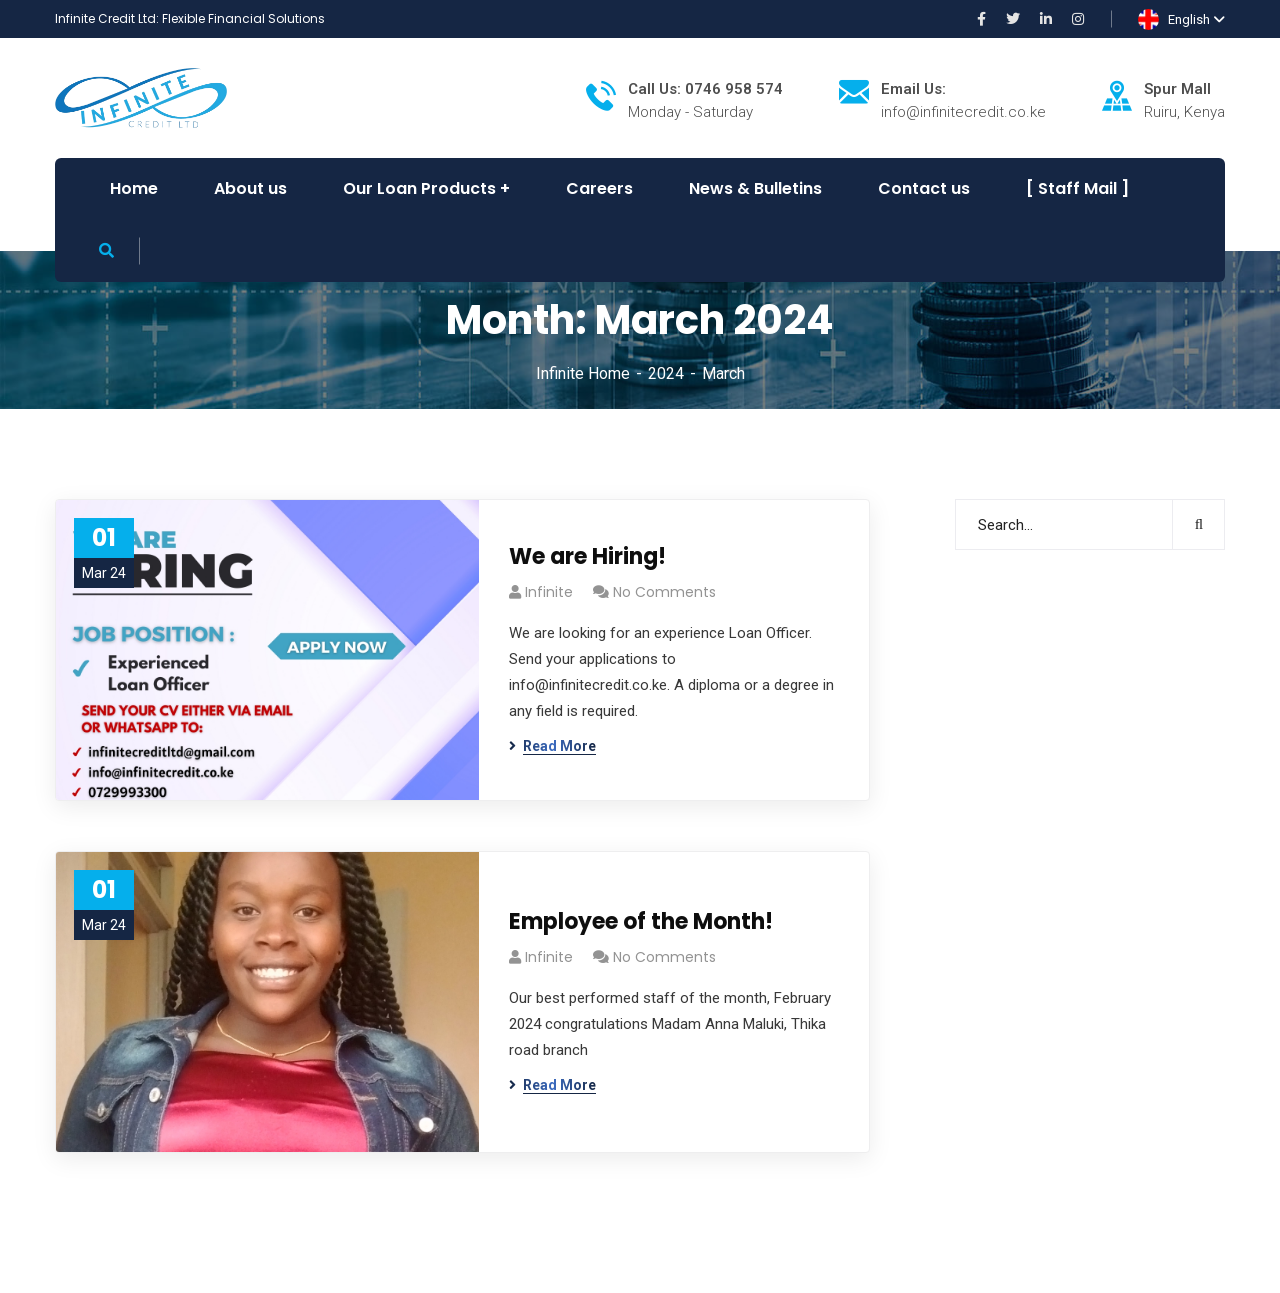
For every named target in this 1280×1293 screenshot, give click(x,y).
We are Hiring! (587, 556)
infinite (549, 592)
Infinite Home (583, 373)
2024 (666, 373)
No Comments (664, 592)
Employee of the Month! (641, 921)
